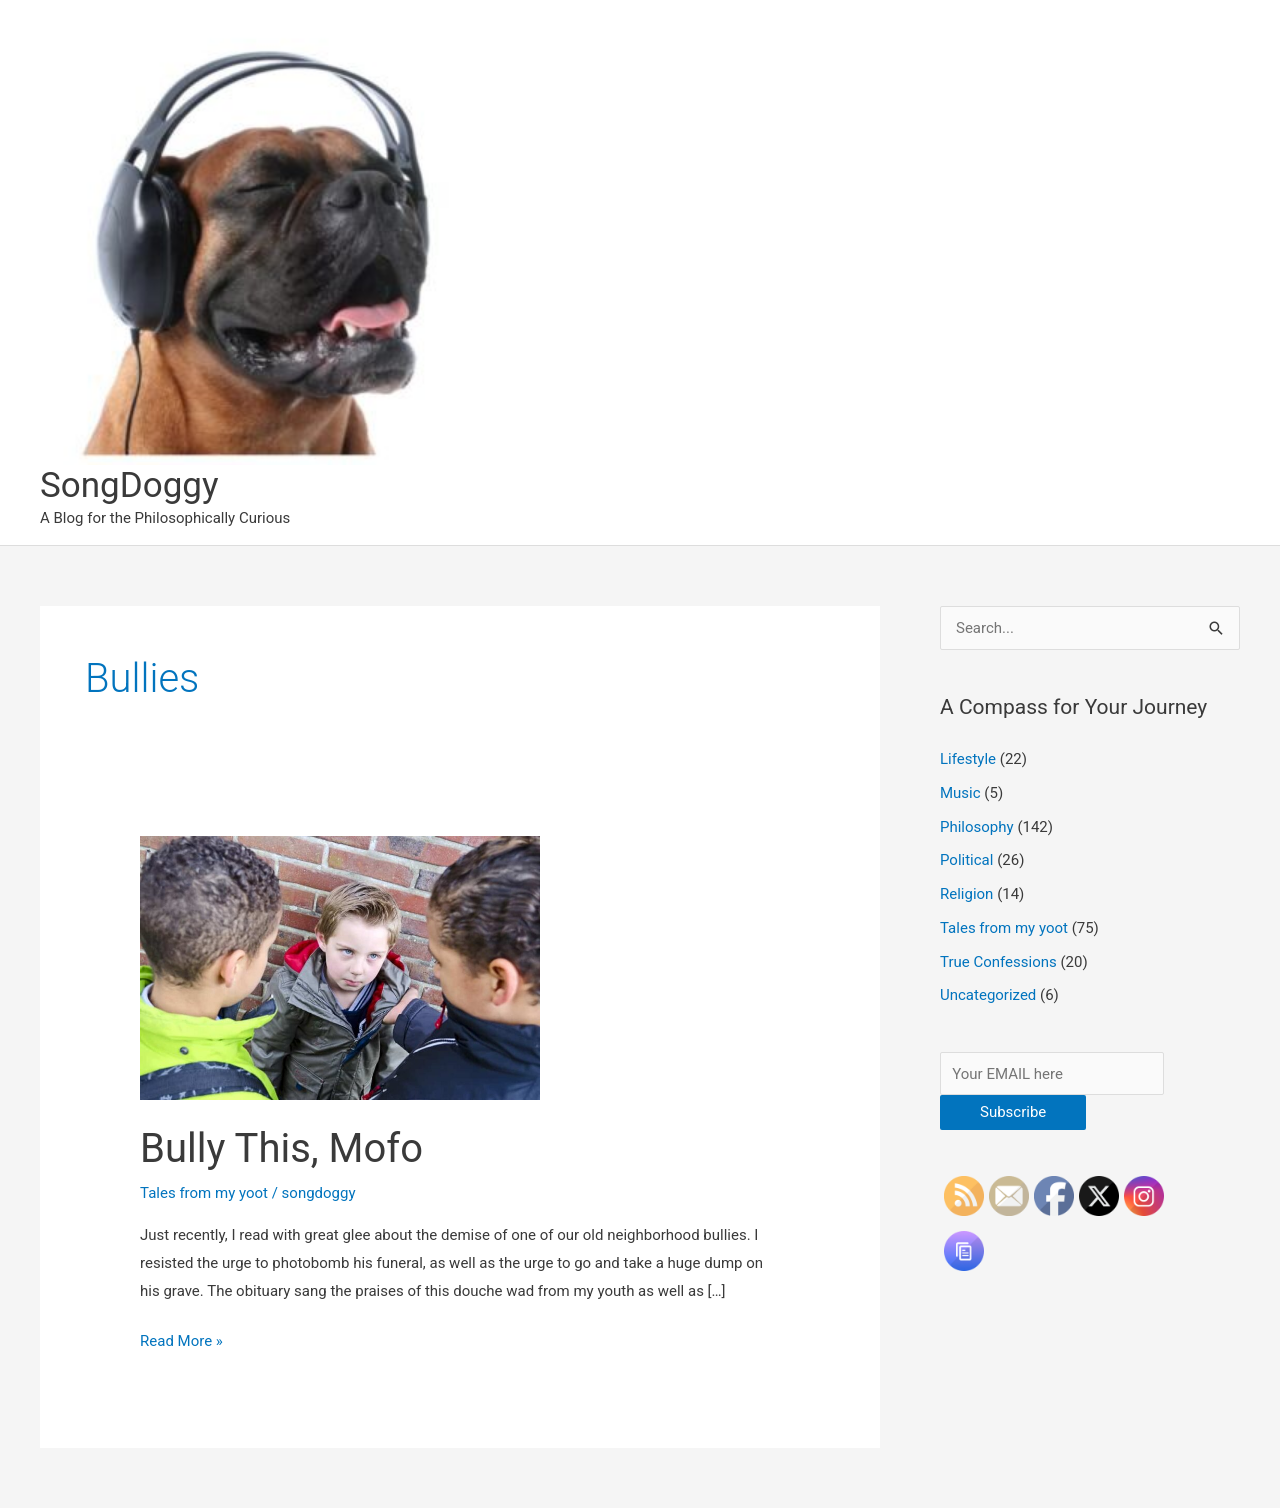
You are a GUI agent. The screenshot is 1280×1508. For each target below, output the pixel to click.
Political (966, 860)
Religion (966, 894)
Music (960, 793)
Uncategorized (988, 995)
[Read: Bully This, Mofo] (340, 967)
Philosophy (977, 827)
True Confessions (998, 962)
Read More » (181, 1342)
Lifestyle (968, 759)
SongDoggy (129, 485)
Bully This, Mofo (281, 1148)
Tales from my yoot (204, 1193)
